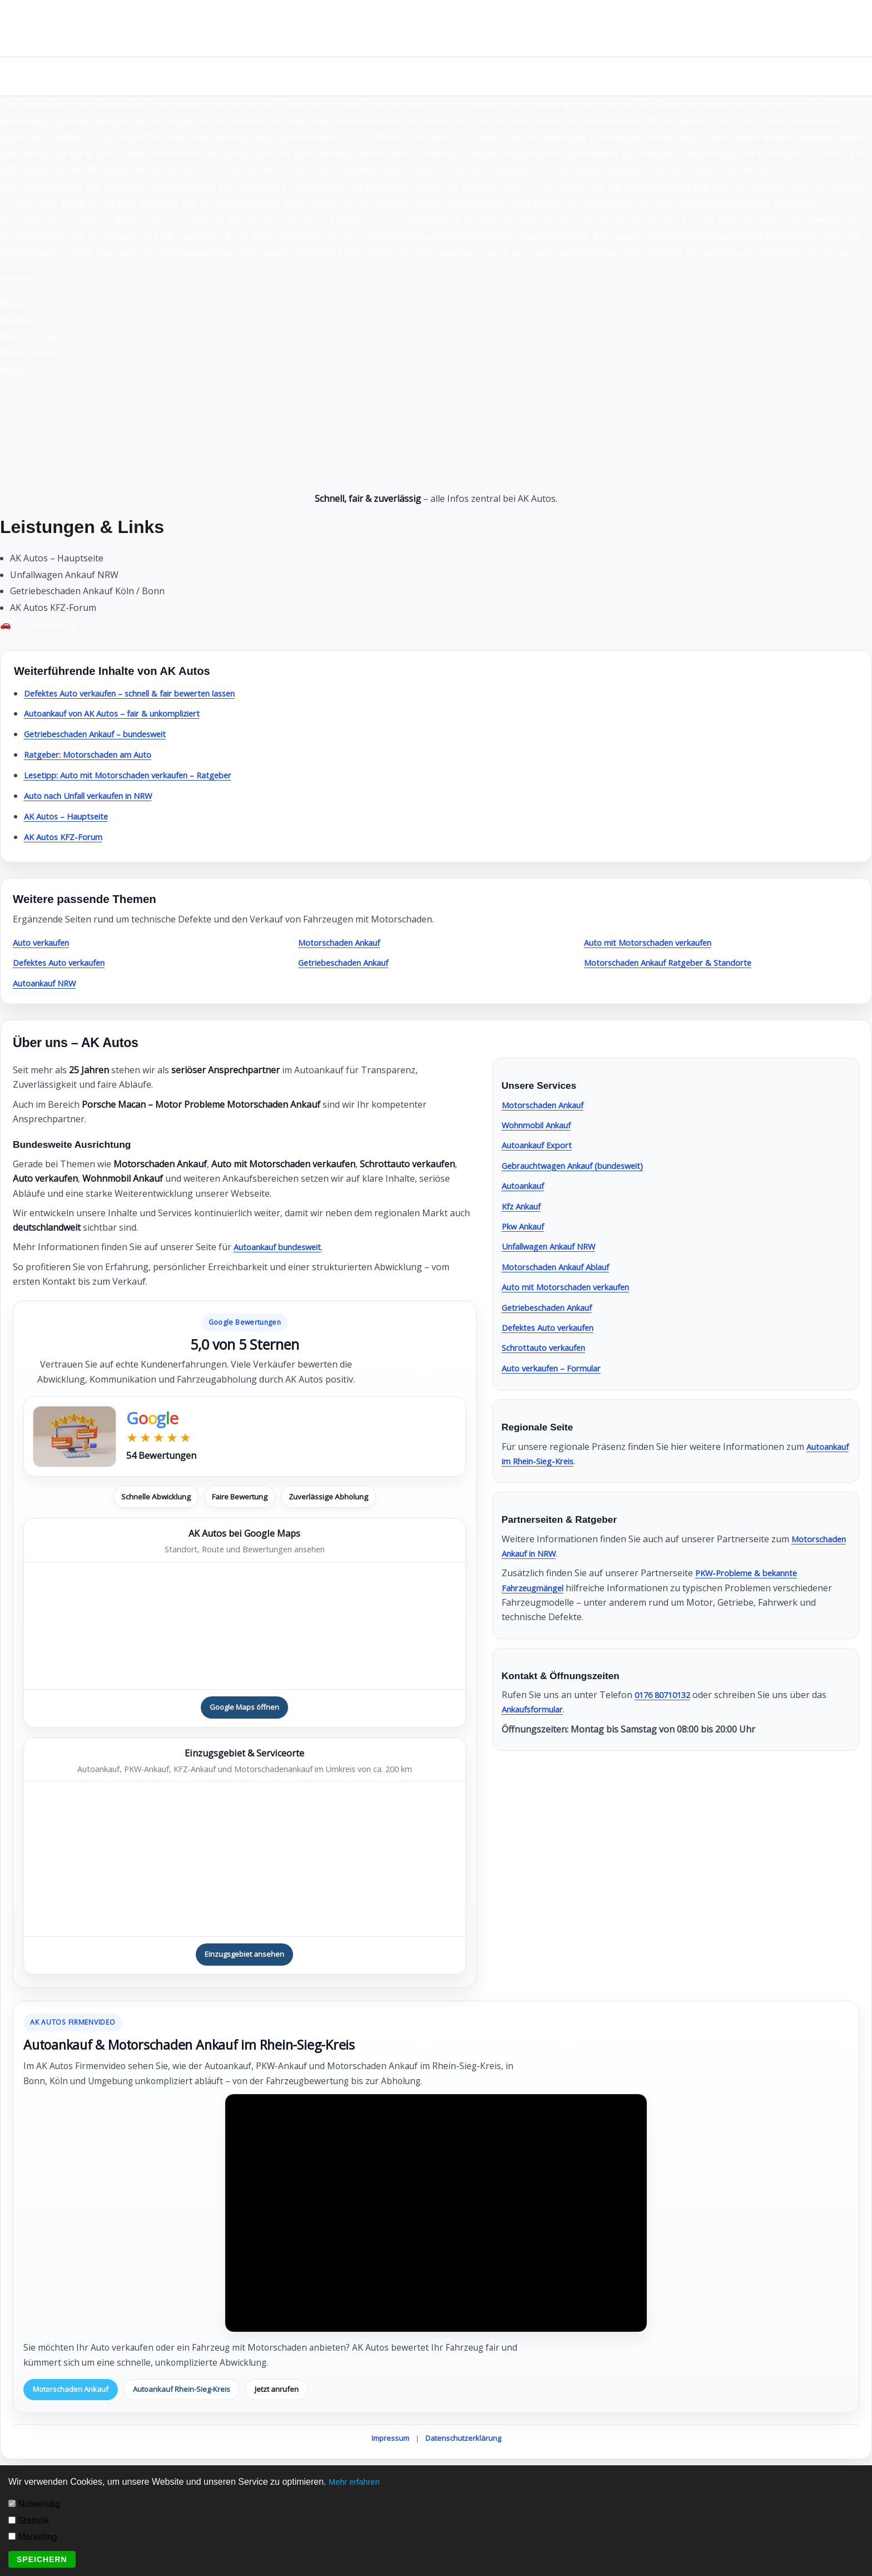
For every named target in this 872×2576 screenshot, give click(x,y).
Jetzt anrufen (290, 2392)
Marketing (32, 2537)
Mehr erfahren (357, 2481)
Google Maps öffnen (245, 1707)
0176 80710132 (666, 1695)
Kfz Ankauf (524, 1206)
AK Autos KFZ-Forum (67, 837)
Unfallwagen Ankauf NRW (556, 1246)
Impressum (390, 2441)
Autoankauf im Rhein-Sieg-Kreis (568, 1461)
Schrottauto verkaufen (549, 1347)
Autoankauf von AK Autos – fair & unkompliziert (124, 713)
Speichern (42, 2559)
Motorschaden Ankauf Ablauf (563, 1267)
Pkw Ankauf (526, 1226)
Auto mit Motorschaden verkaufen (656, 942)
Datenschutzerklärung (463, 2441)
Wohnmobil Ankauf (542, 1125)
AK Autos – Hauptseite (70, 816)
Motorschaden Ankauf (345, 942)
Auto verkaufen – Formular (558, 1368)
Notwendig (34, 2504)
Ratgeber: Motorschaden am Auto (94, 754)
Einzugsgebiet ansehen (244, 1956)
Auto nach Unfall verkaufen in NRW (98, 795)
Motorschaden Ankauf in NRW (565, 1553)
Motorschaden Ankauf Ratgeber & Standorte (677, 962)
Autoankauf (526, 1186)
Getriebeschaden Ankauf (349, 962)
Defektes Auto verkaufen (65, 962)
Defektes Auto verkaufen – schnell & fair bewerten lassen (144, 693)
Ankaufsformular (537, 1709)
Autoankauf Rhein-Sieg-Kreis (190, 2392)
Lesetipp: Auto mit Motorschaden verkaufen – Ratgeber (140, 775)
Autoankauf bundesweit (284, 1247)
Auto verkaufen (45, 942)
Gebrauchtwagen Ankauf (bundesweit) (582, 1165)
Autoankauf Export (541, 1145)
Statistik (28, 2520)
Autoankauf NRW (49, 983)
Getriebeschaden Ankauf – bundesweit (104, 734)
